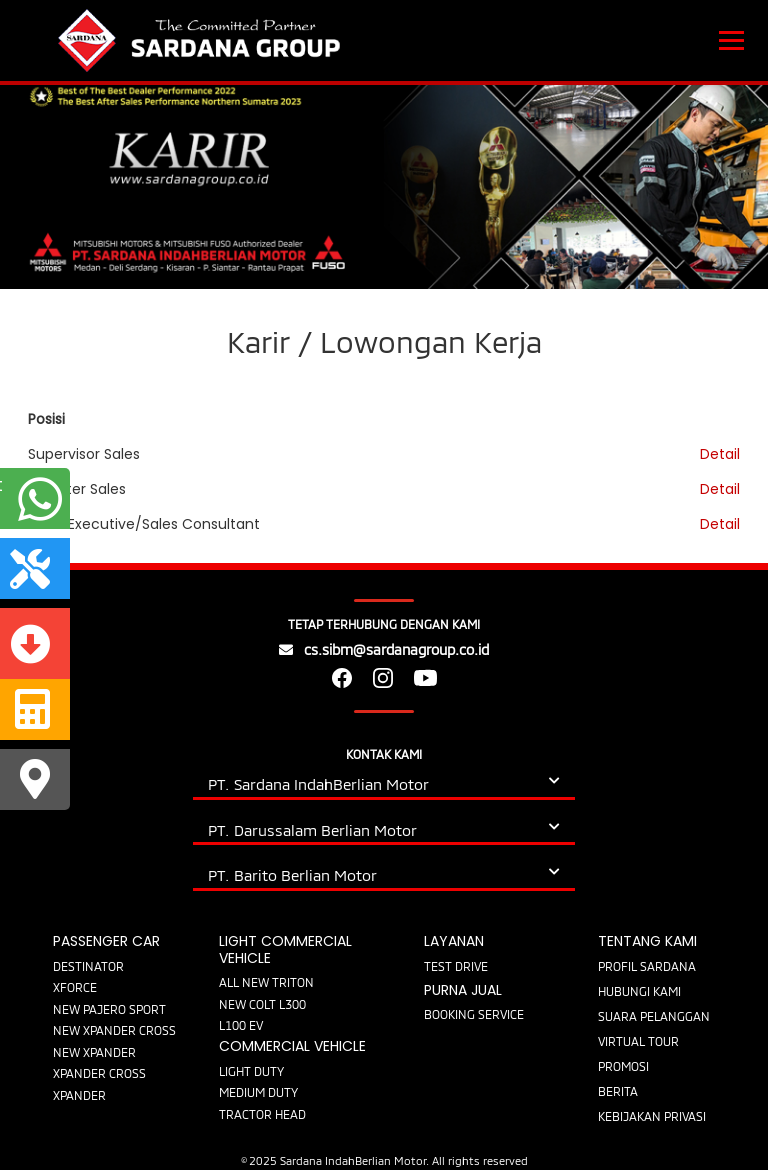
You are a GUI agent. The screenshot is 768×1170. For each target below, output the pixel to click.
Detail (720, 454)
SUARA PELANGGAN (654, 1016)
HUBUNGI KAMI (639, 991)
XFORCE (75, 987)
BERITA (618, 1091)
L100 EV (241, 1025)
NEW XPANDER (94, 1052)
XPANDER (79, 1095)
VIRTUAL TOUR (638, 1041)
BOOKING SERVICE (474, 1014)
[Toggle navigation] (731, 41)
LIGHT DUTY (251, 1071)
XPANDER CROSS (99, 1073)
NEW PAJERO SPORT (109, 1009)
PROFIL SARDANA (647, 966)
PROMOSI (623, 1066)
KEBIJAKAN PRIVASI (652, 1116)
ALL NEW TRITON (266, 982)
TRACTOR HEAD (262, 1114)
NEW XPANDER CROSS (114, 1030)
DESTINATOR (88, 966)
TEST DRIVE (456, 966)
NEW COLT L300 (262, 1004)
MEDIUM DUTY (258, 1092)
